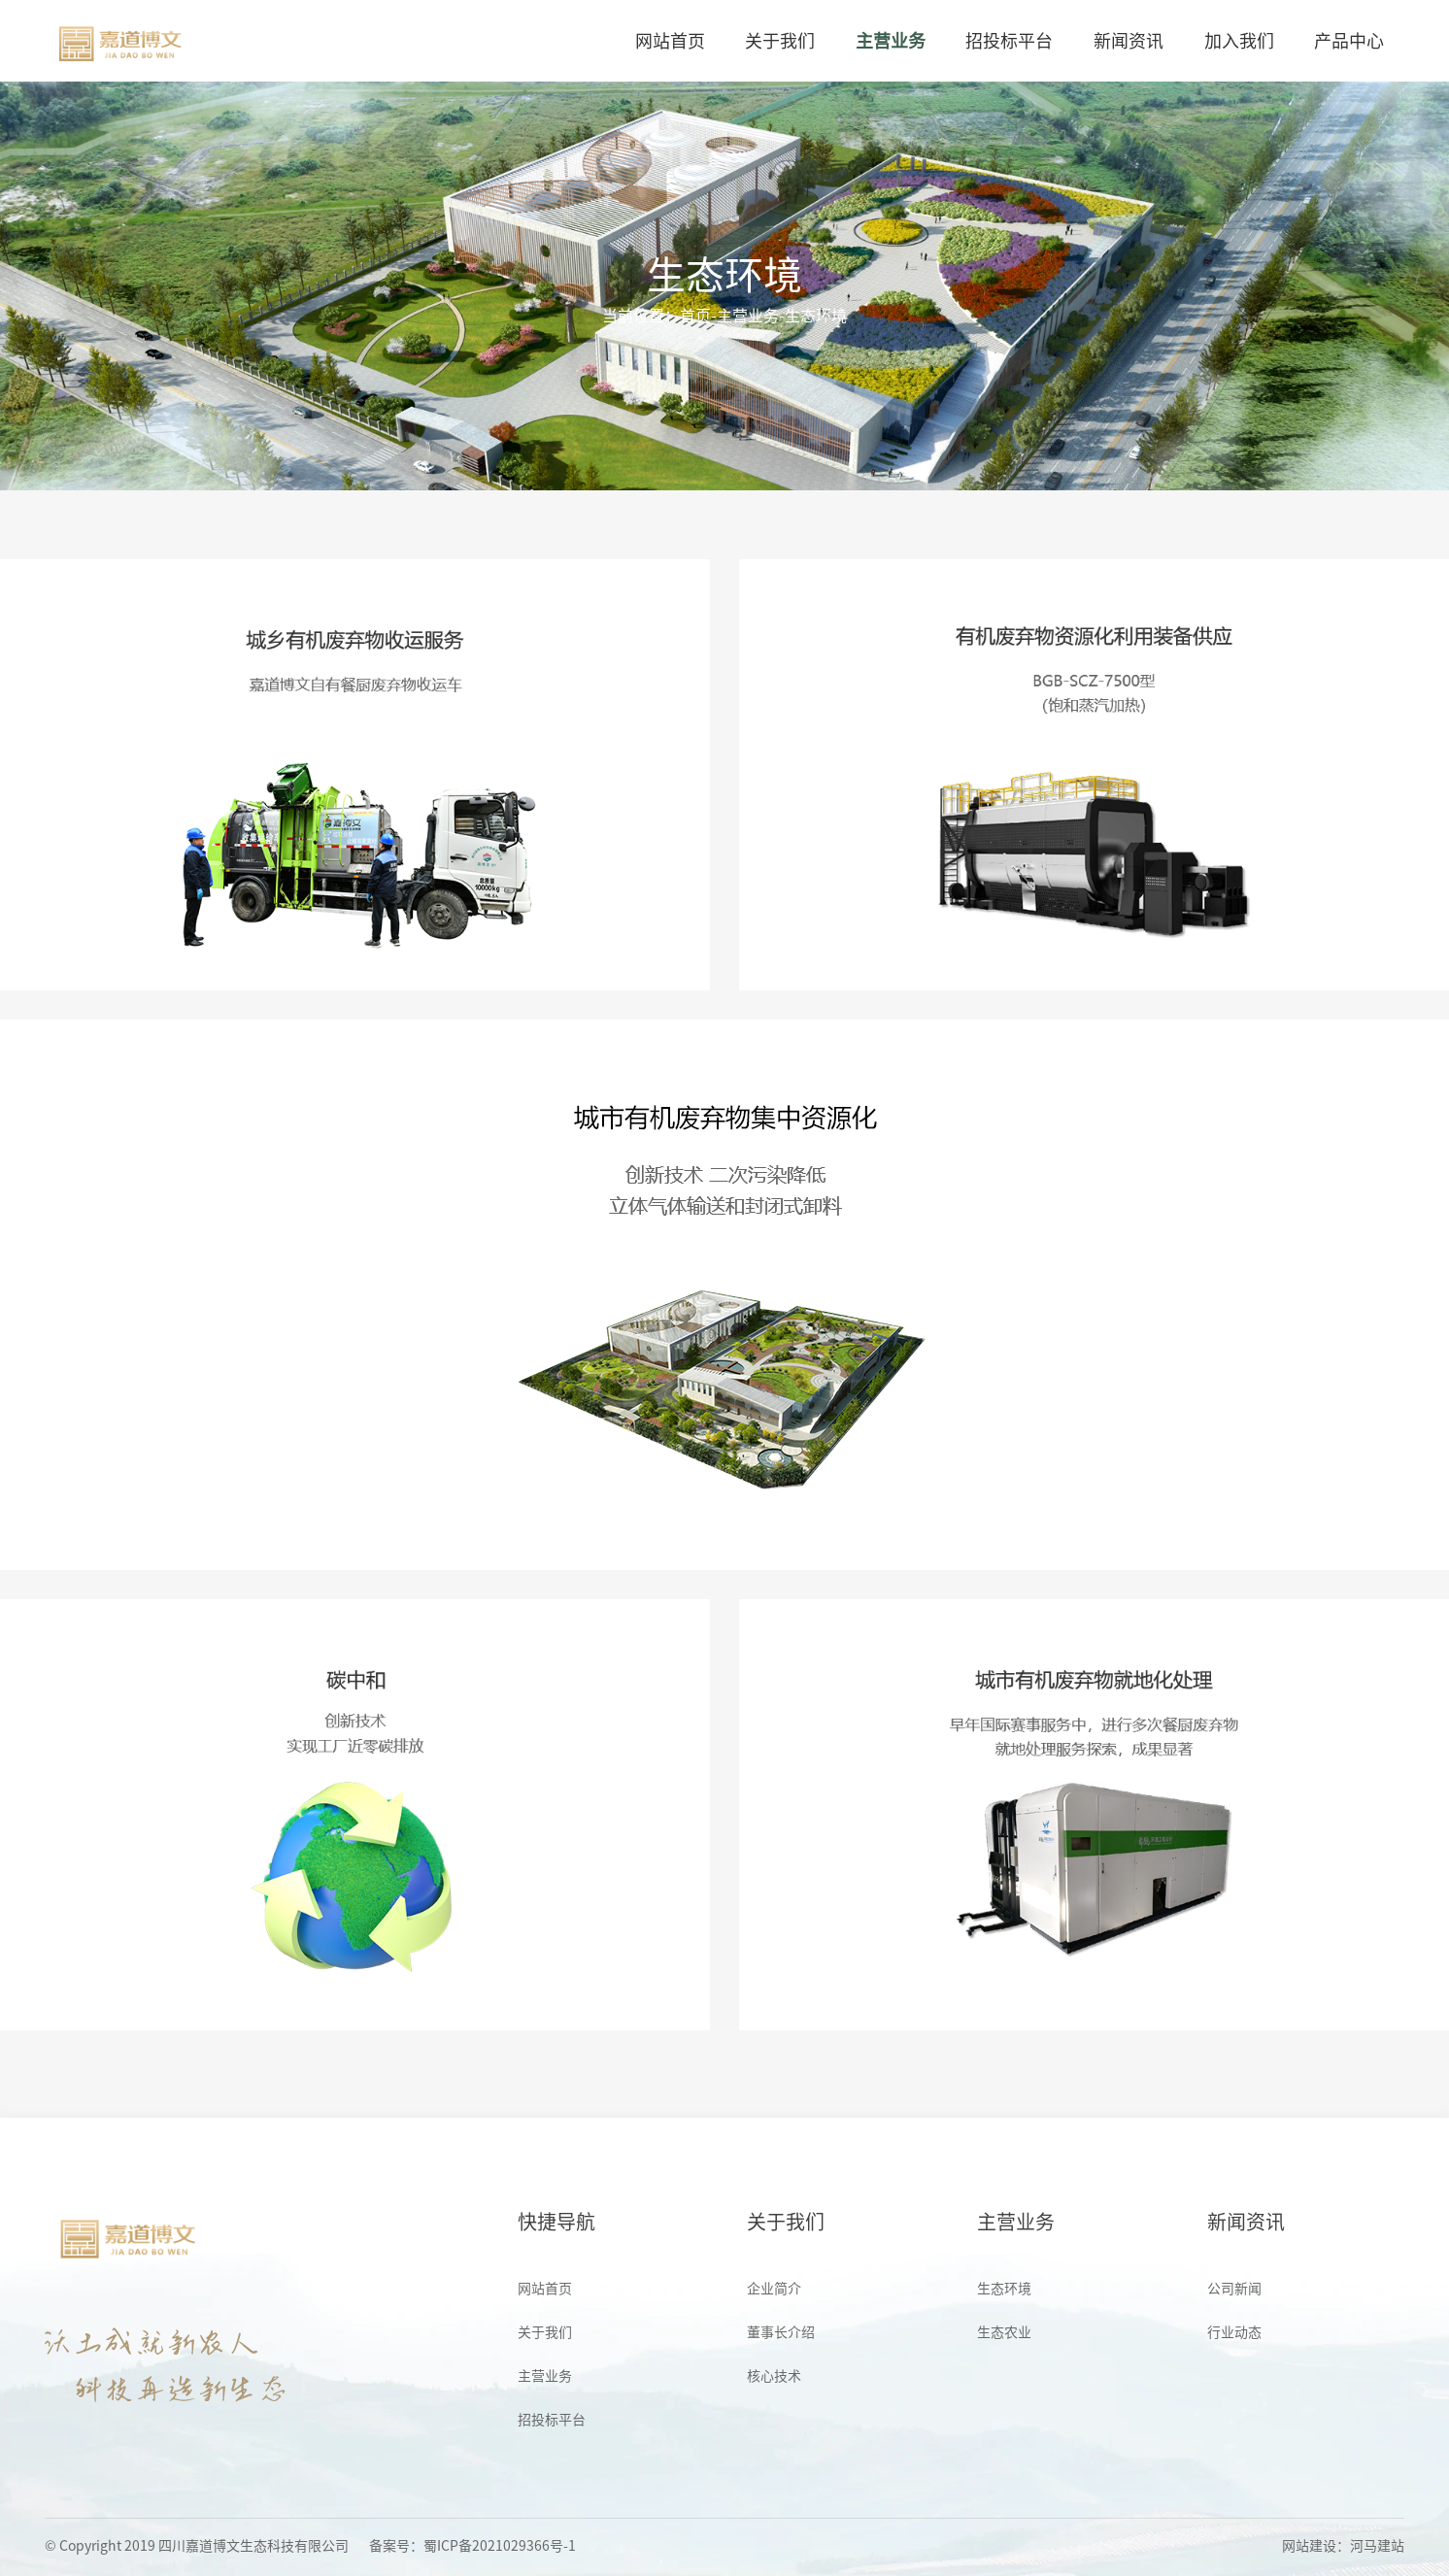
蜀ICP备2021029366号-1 (499, 2546)
